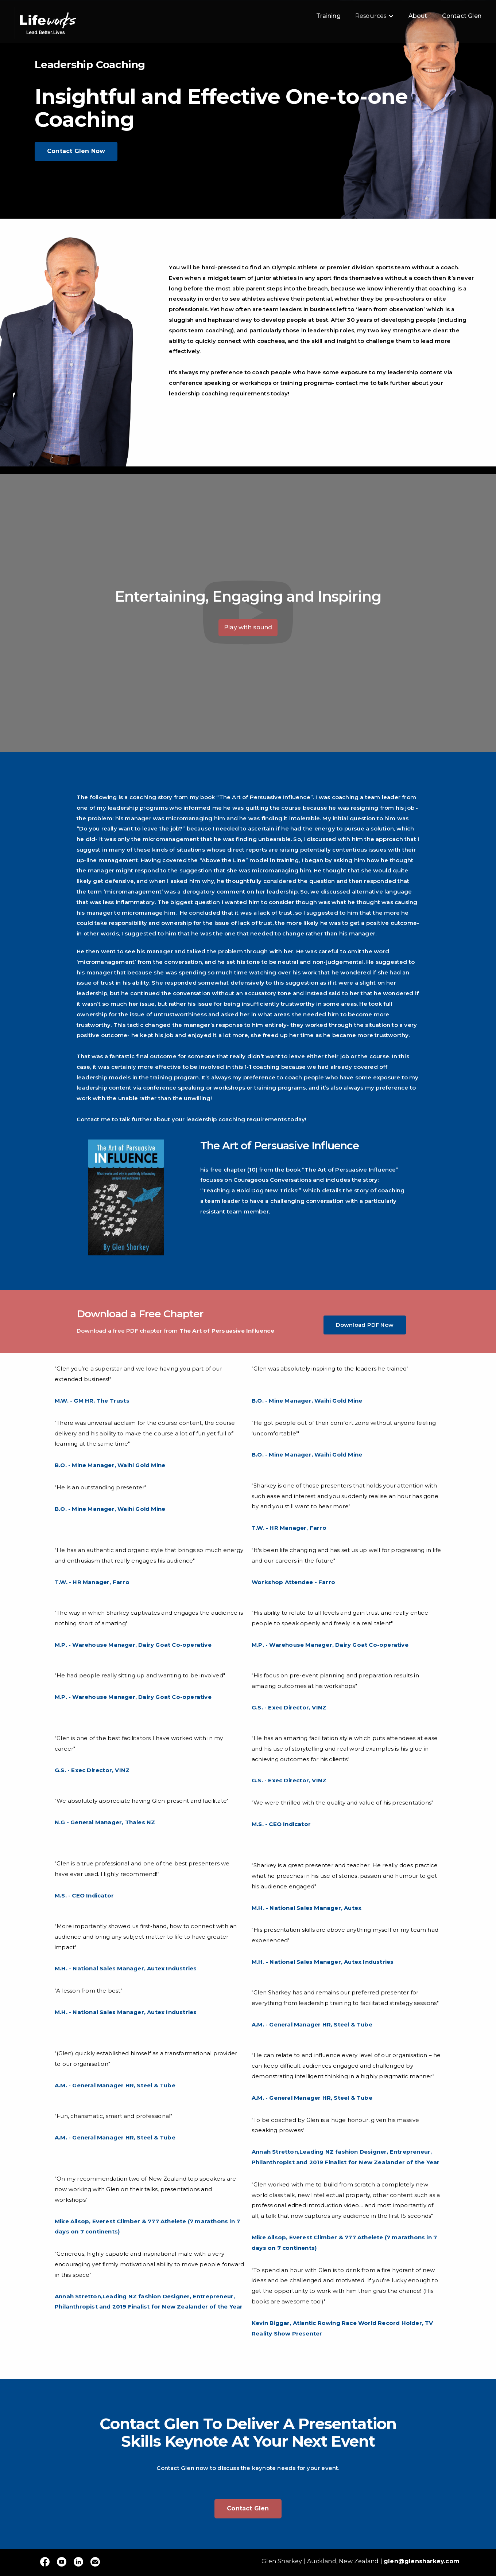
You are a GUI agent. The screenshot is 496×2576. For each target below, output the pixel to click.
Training (328, 15)
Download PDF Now (365, 1324)
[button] (374, 16)
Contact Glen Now (76, 151)
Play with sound (248, 627)
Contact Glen (461, 15)
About (417, 15)
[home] (47, 21)
